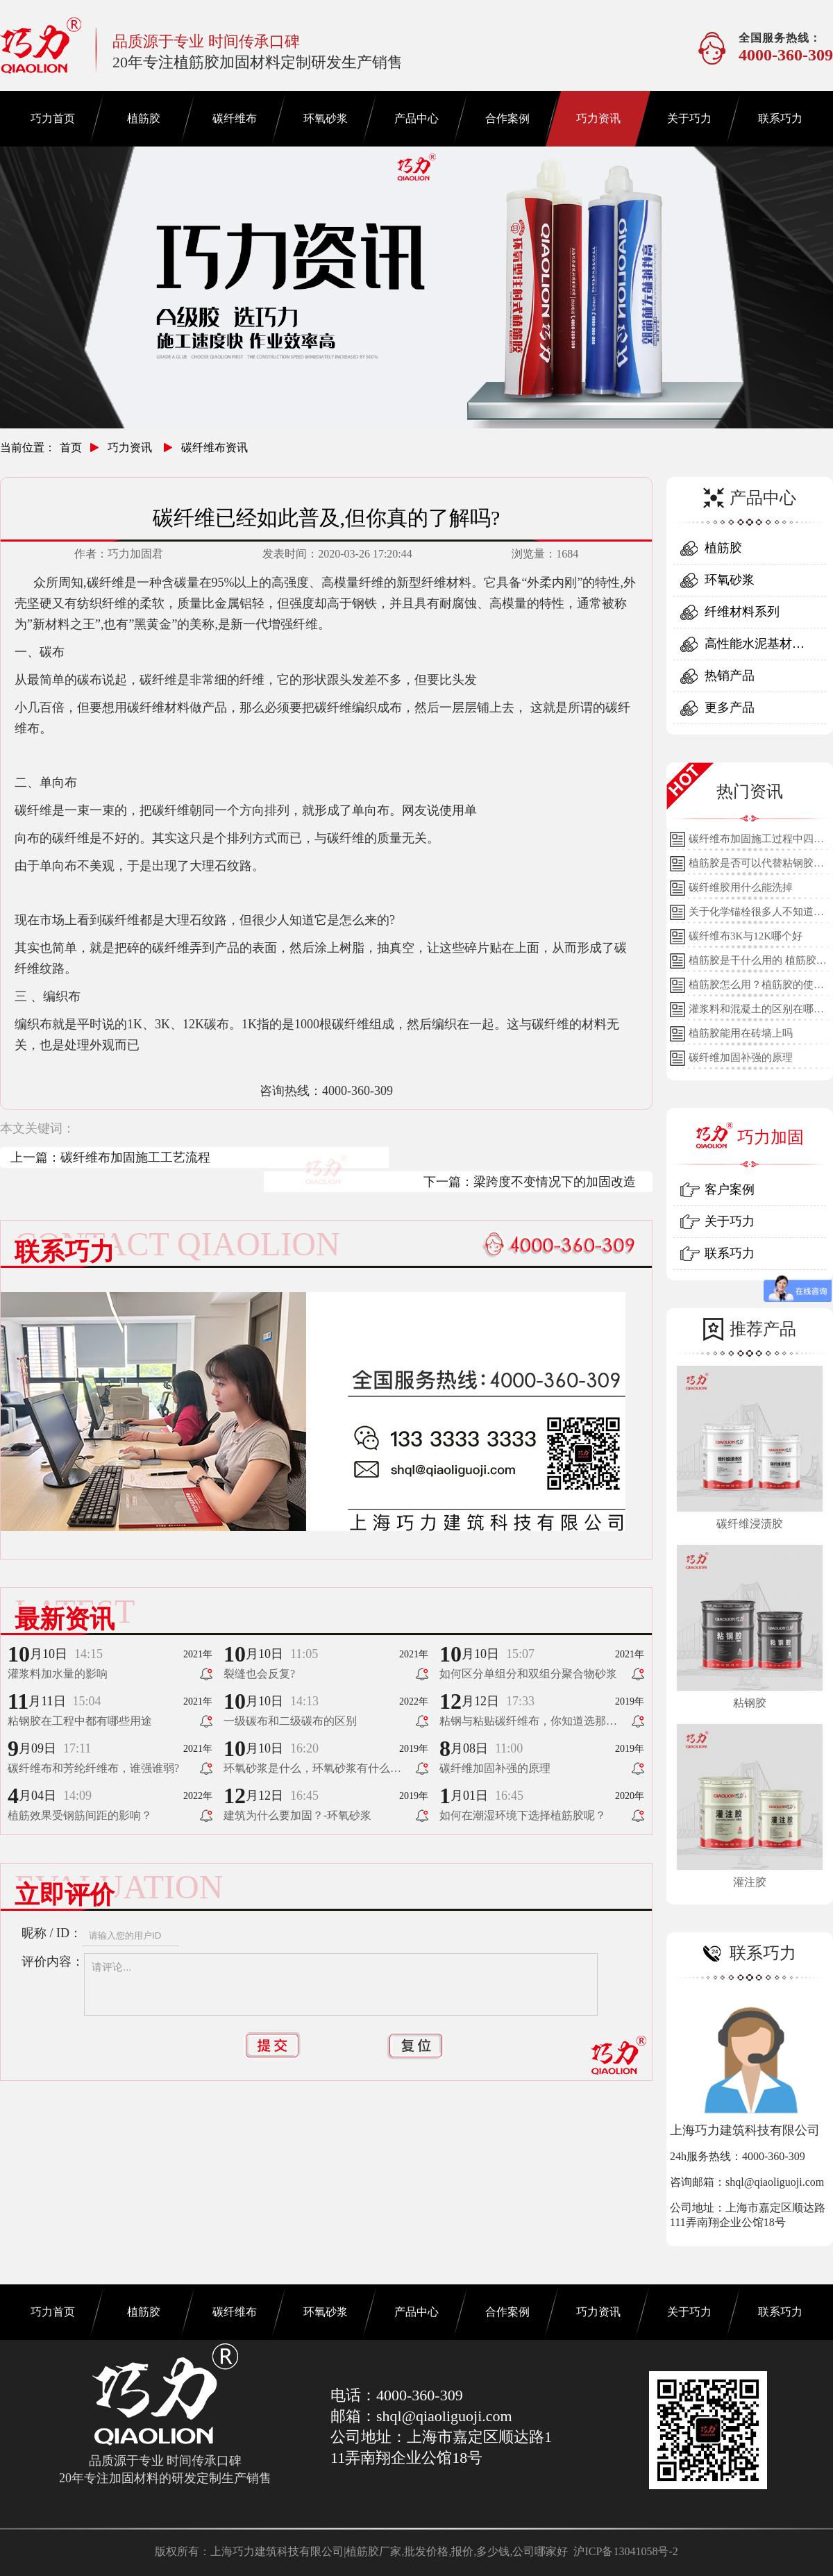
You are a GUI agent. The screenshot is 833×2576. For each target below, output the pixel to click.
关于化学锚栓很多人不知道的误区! (756, 915)
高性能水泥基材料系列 (755, 648)
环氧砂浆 (325, 118)
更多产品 (730, 707)
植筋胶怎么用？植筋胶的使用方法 (756, 988)
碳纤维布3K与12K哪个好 (745, 936)
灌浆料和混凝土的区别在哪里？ (751, 1012)
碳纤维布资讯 (214, 447)
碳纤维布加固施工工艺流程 (135, 1157)
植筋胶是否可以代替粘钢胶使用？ (756, 867)
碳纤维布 (234, 118)
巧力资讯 (598, 118)
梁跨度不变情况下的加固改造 (554, 1182)
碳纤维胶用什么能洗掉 (741, 887)
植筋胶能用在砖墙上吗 (741, 1033)
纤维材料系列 (742, 612)
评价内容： (53, 1961)
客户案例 (730, 1189)
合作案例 (507, 118)
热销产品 (730, 676)
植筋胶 (143, 118)
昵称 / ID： (52, 1933)
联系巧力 (780, 118)
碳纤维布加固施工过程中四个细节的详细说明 (756, 842)
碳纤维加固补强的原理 (741, 1057)
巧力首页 (53, 118)
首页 (71, 447)
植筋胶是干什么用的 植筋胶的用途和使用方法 (758, 964)
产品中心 (416, 118)
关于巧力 (689, 118)
